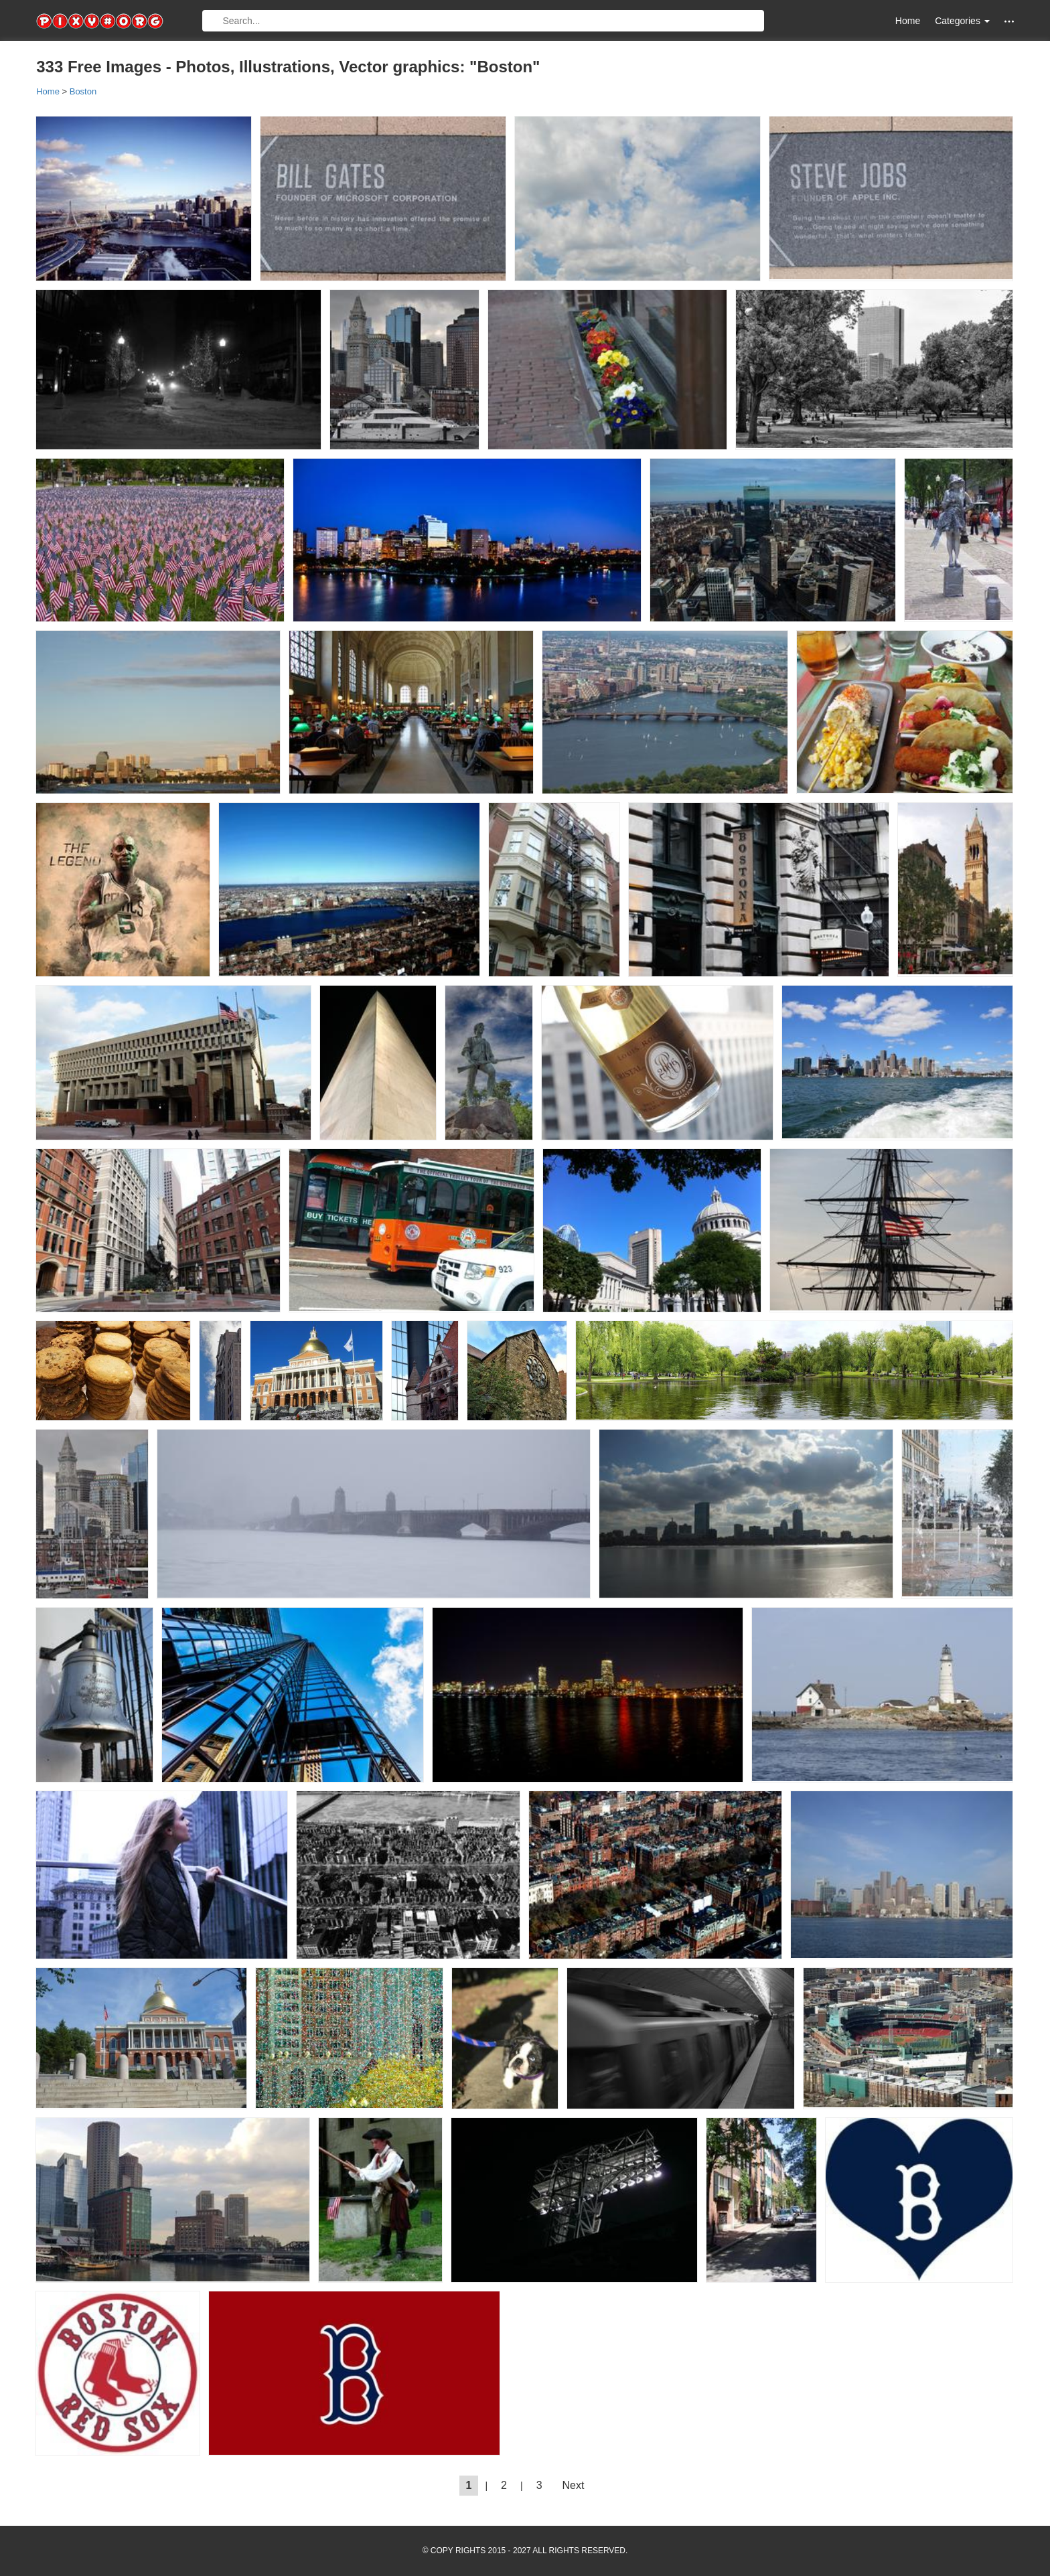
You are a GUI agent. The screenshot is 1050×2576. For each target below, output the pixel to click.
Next (573, 2485)
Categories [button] (962, 20)
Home (907, 20)
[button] (1009, 21)
